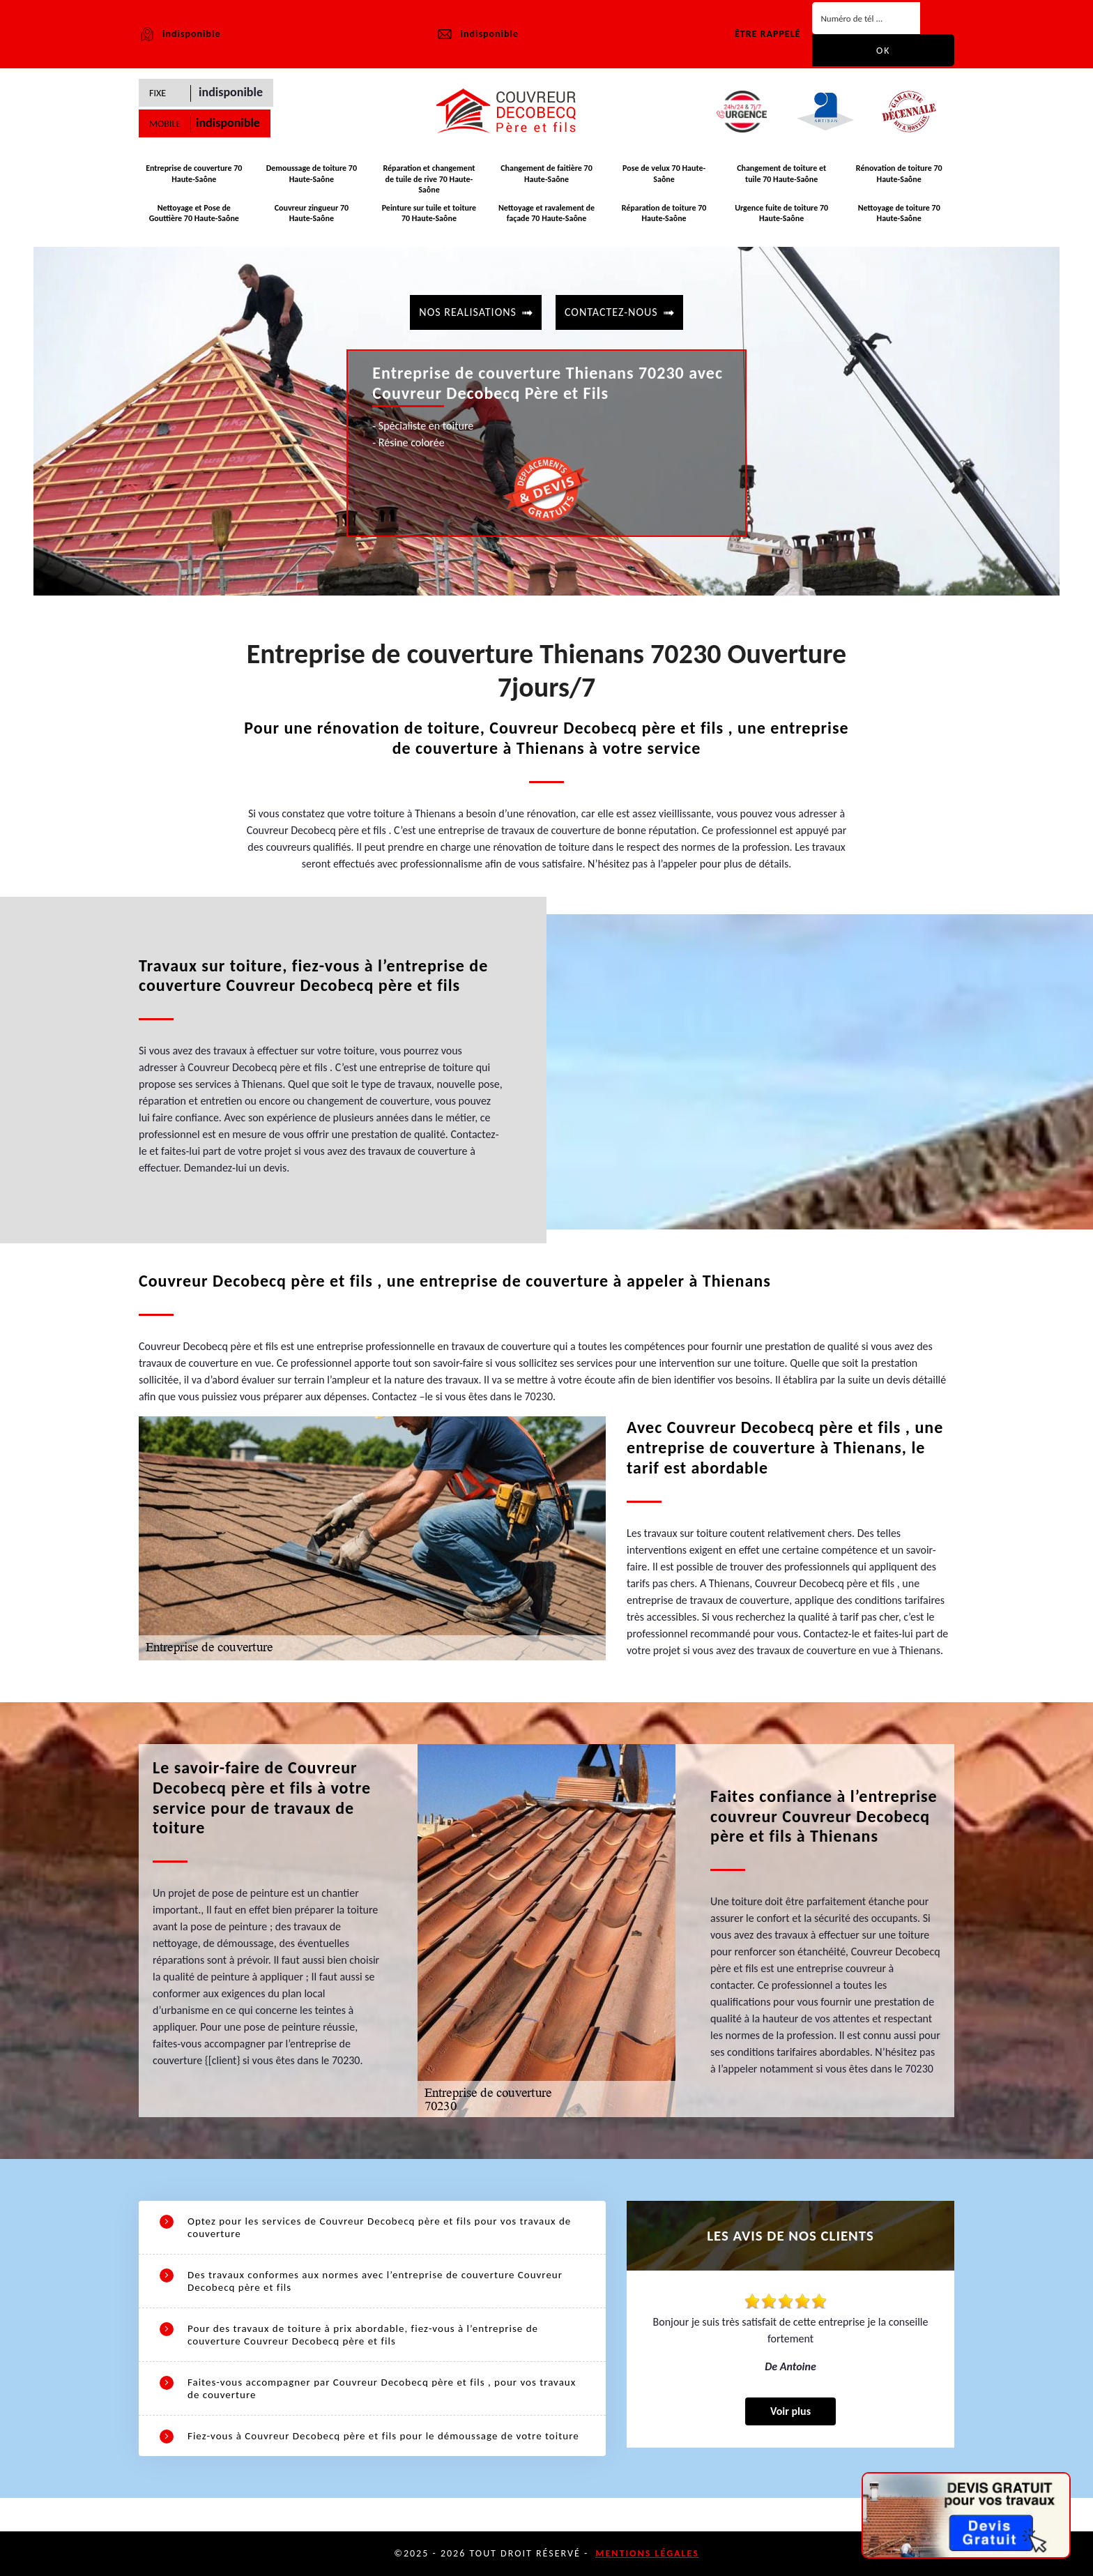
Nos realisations (468, 312)
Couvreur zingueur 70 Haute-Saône (312, 213)
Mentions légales (647, 2553)
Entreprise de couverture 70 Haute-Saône (194, 173)
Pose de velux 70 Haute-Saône (663, 173)
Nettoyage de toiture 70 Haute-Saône (899, 213)
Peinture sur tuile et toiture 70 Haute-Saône (429, 213)
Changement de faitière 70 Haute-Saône (546, 173)
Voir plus (790, 2411)
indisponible (477, 34)
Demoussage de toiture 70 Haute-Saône (311, 173)
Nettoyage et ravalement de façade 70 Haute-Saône (546, 213)
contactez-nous (611, 312)
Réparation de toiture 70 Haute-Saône (664, 213)
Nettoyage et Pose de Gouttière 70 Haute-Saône (194, 213)
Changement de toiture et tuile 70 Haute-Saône (781, 173)
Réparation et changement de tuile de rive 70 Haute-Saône (429, 179)
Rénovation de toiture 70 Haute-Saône (899, 173)
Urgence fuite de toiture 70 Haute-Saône (781, 213)
